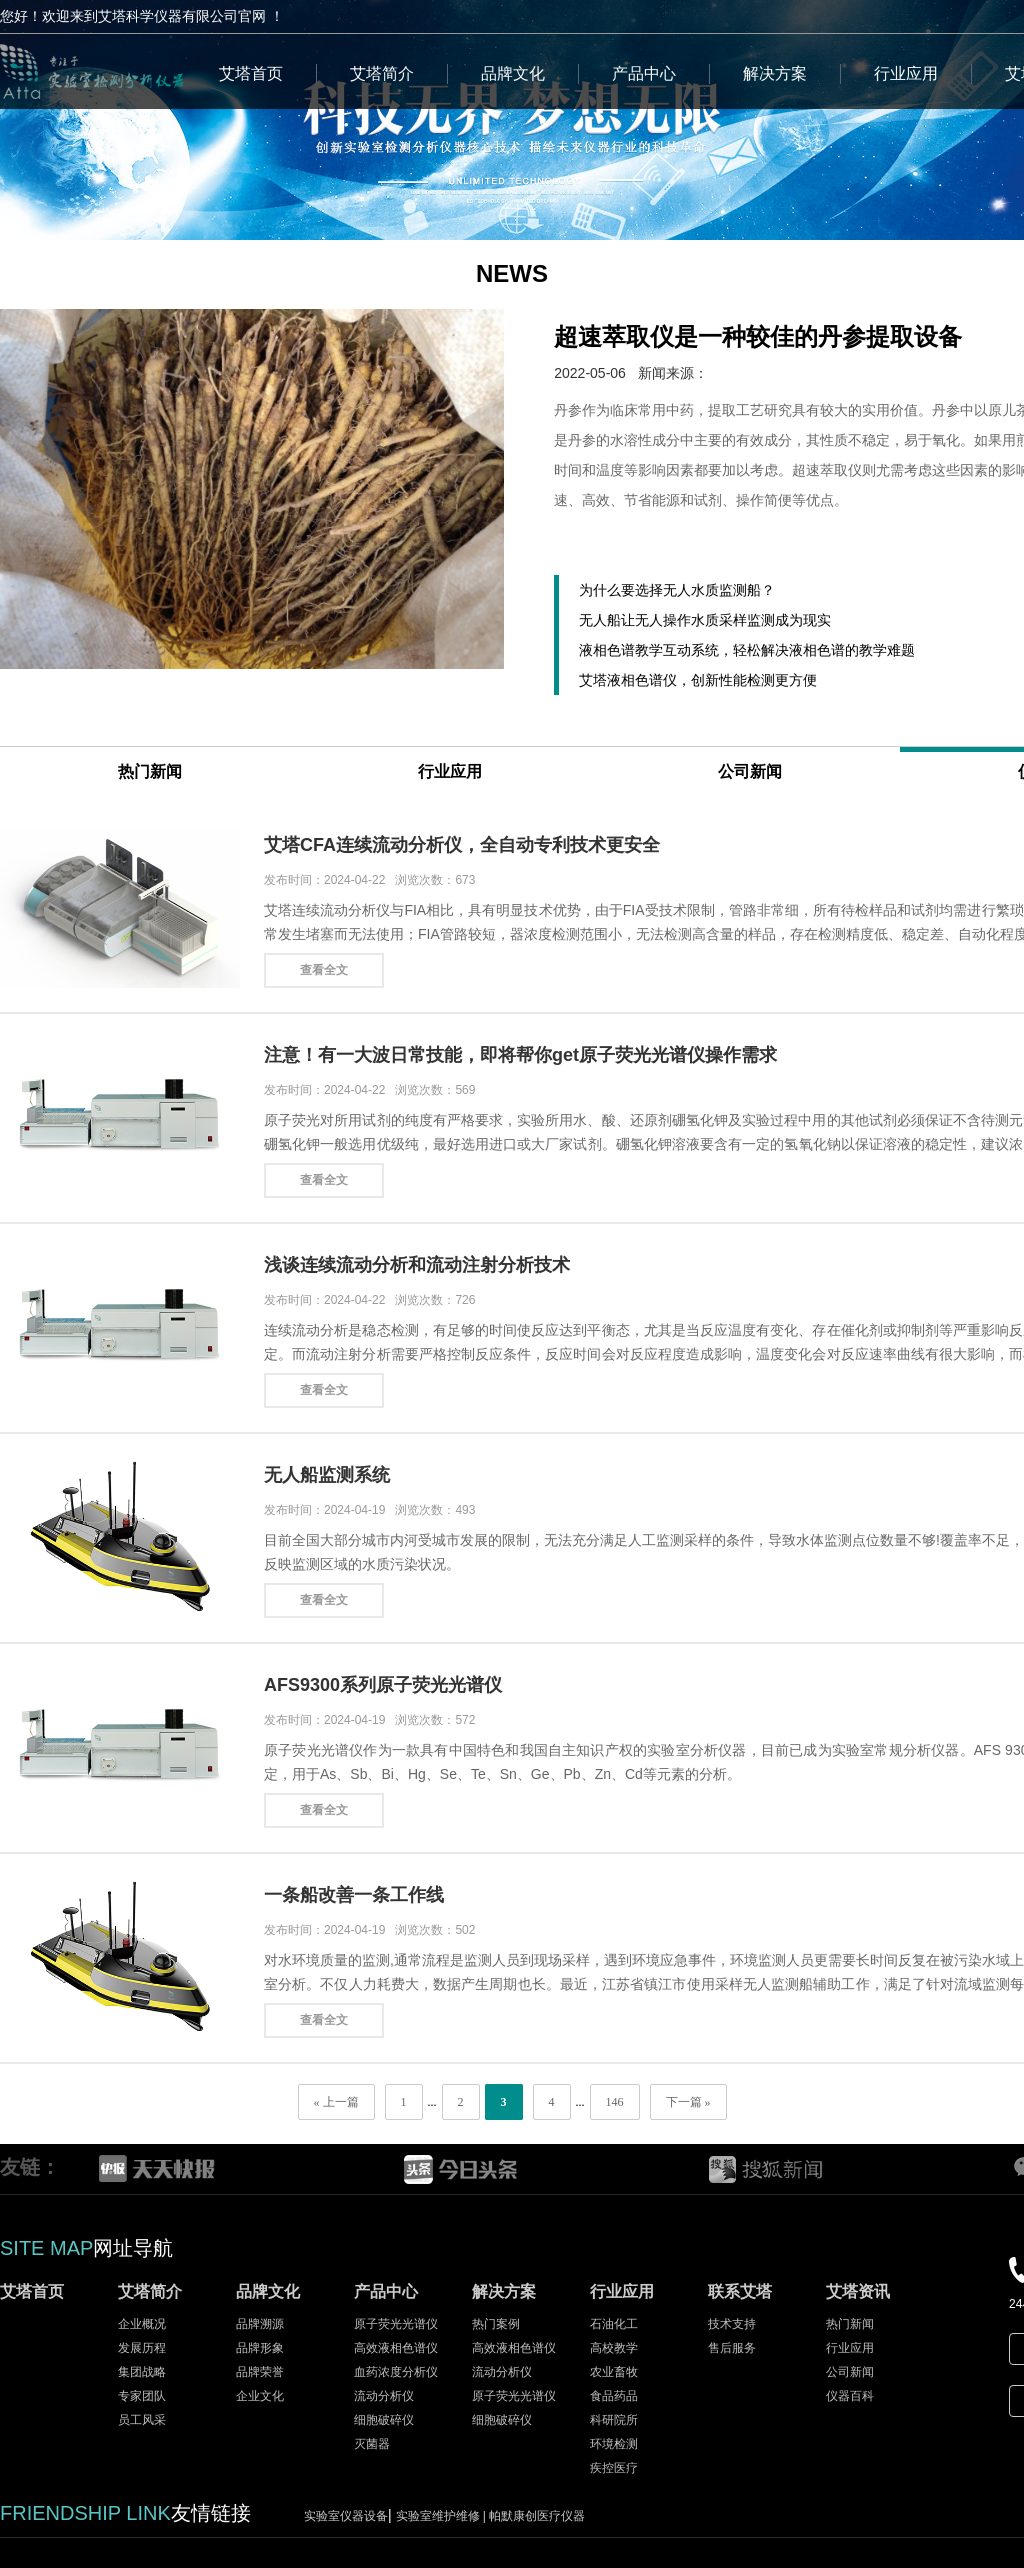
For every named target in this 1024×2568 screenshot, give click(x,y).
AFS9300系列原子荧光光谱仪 (383, 1685)
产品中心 (644, 73)
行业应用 (906, 73)
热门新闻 (150, 771)
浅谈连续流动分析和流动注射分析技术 (417, 1265)
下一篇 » (688, 2102)
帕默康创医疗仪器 (537, 2516)
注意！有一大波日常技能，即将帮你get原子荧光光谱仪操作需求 (520, 1055)
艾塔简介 (382, 73)
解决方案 (775, 73)
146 (615, 2102)
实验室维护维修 (443, 2516)
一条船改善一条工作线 (354, 1895)
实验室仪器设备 (346, 2516)
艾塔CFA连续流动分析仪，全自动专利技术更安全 (462, 845)
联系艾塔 (740, 2291)
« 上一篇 (336, 2102)
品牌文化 (513, 73)
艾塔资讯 (858, 2291)
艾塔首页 (251, 73)
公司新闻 (750, 771)
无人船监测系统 (327, 1475)
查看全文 (324, 970)
